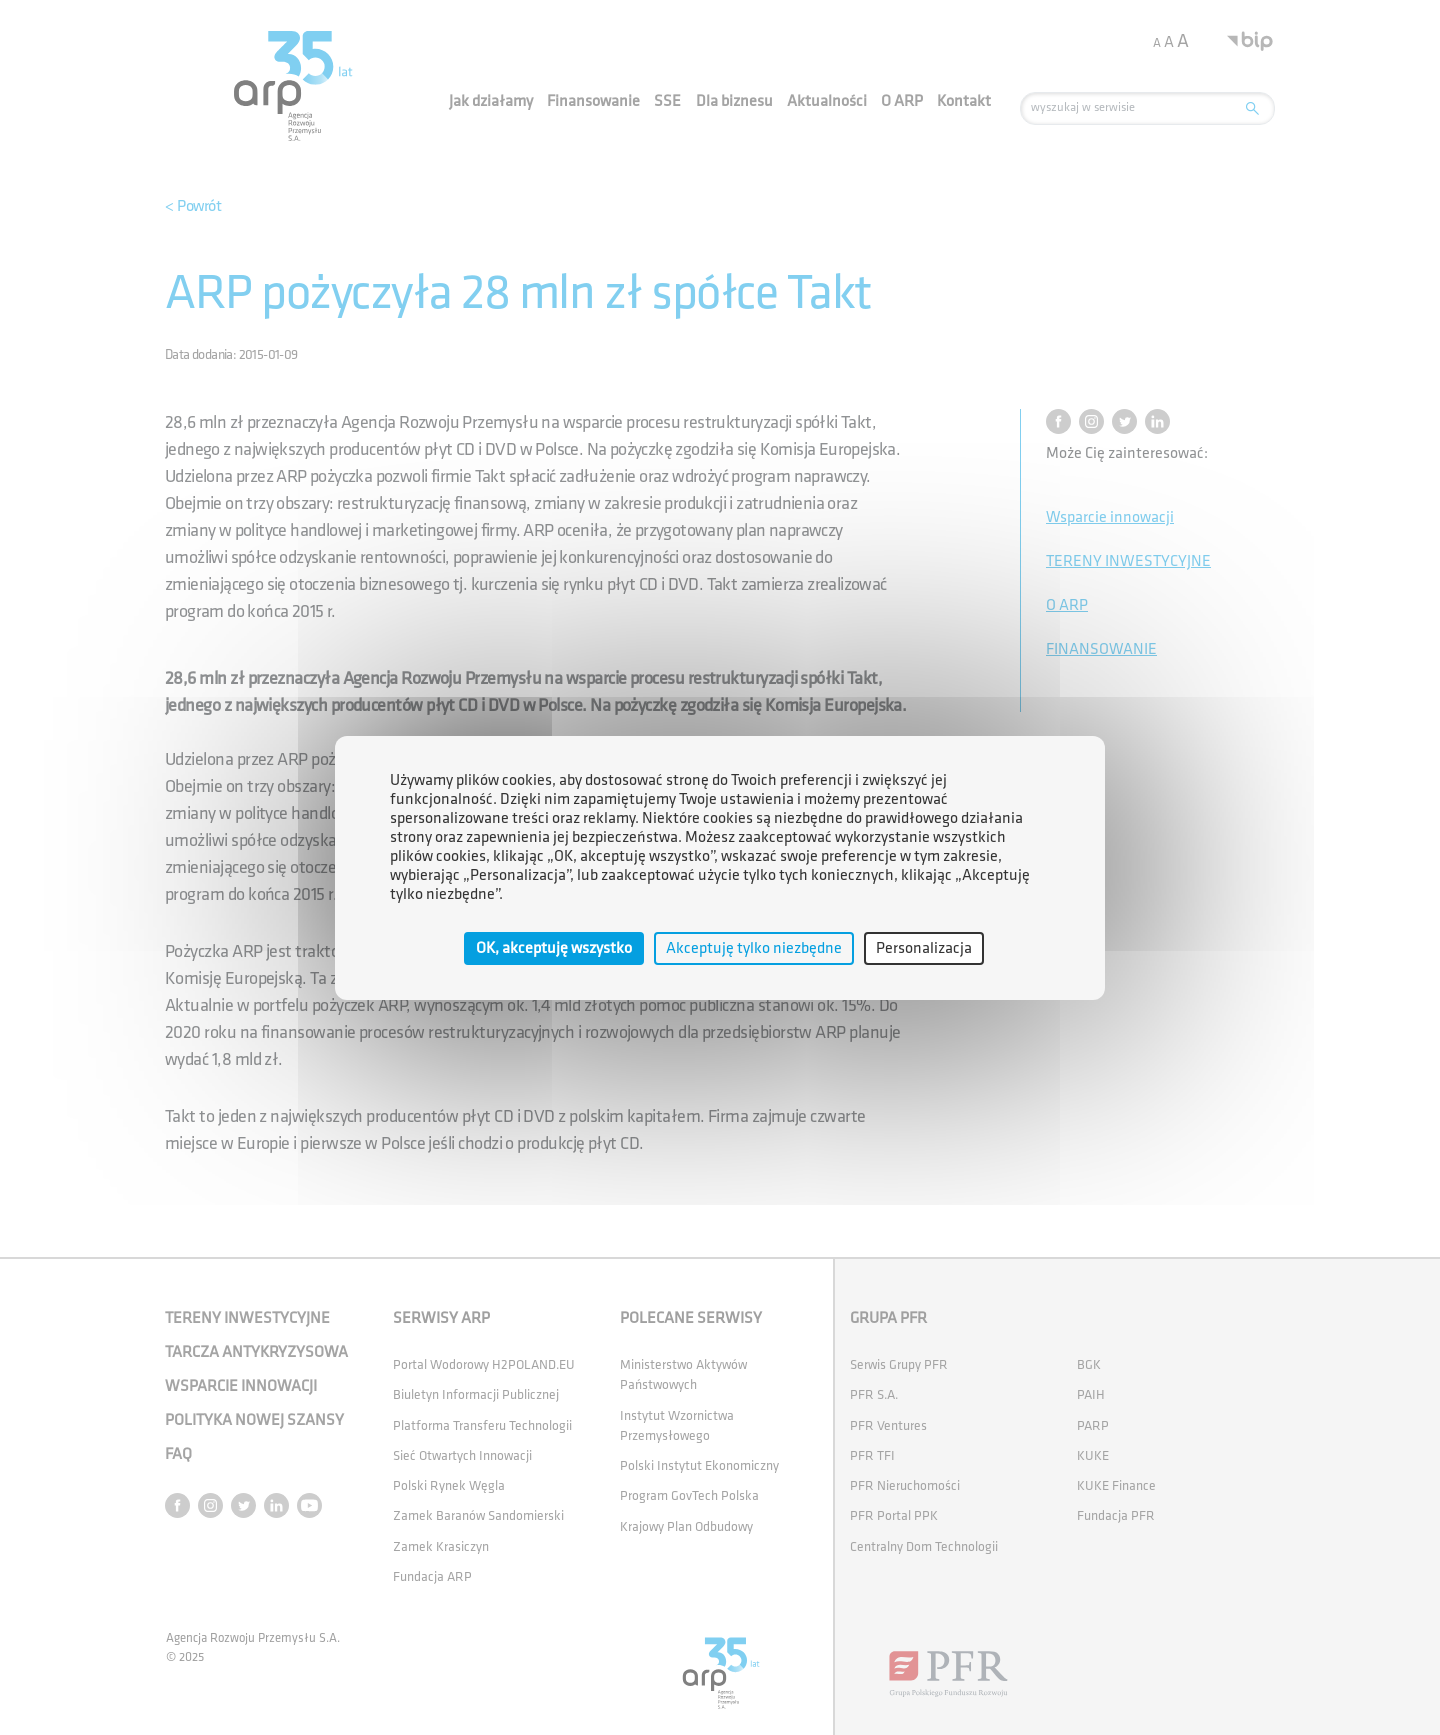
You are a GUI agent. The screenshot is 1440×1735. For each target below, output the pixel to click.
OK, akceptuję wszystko (554, 947)
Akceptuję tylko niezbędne (754, 947)
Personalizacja (924, 947)
